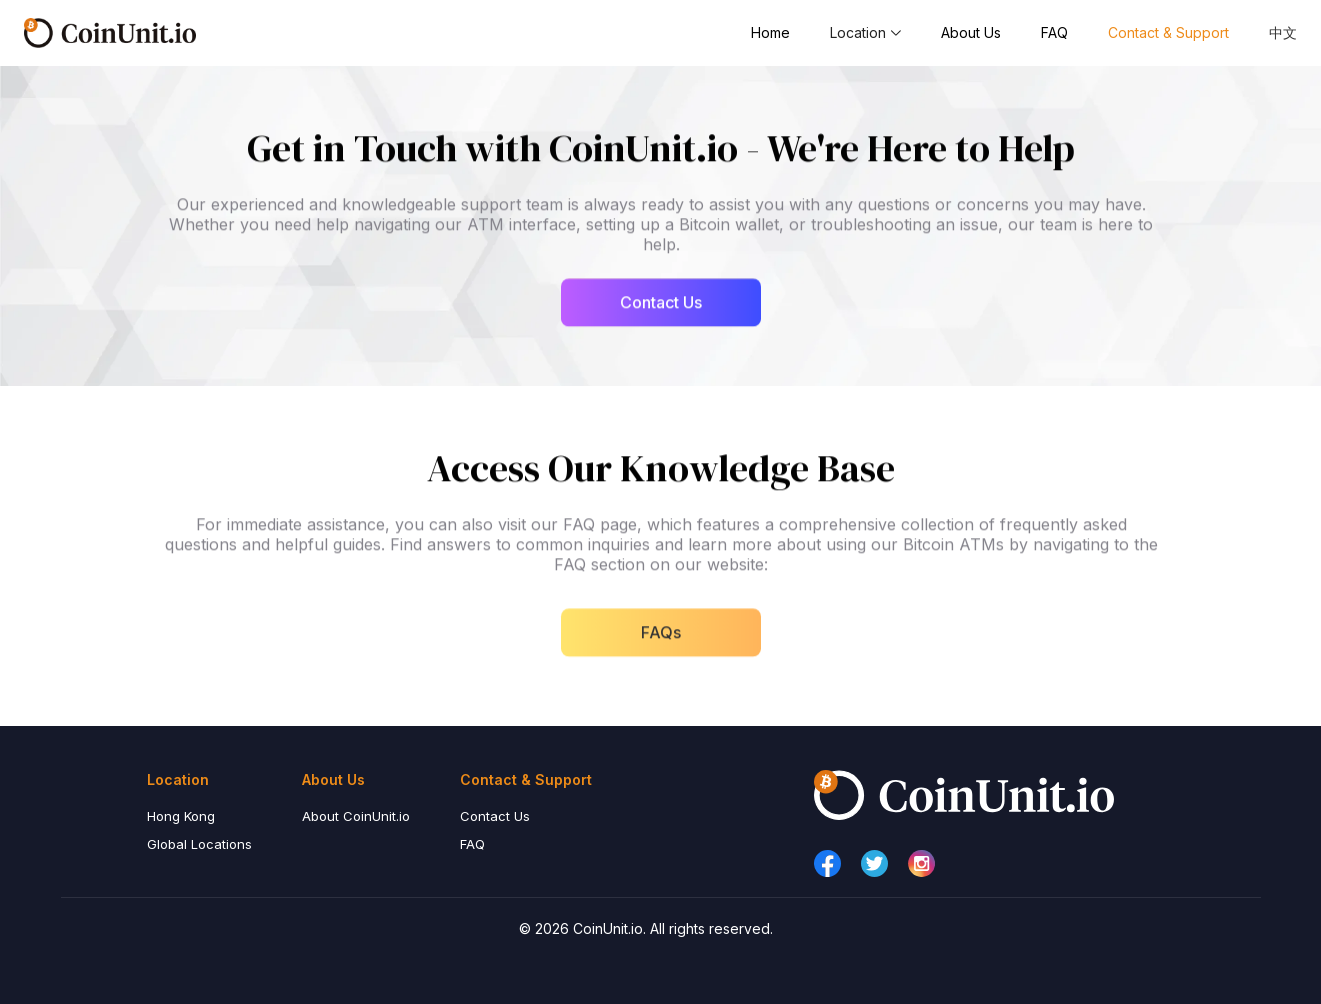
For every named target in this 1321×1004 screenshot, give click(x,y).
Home (770, 32)
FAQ (1054, 32)
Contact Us (495, 816)
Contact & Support (1168, 32)
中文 (1283, 32)
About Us (971, 32)
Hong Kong (181, 816)
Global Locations (199, 844)
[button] (865, 33)
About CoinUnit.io (356, 816)
